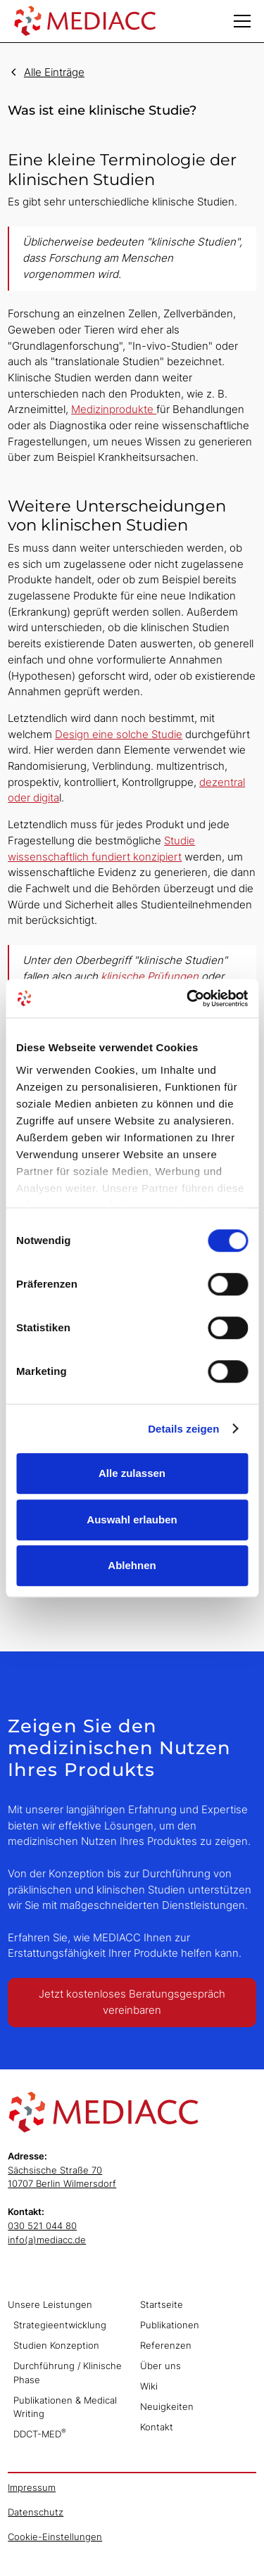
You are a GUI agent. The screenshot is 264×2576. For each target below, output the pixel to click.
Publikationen (169, 2324)
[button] (242, 21)
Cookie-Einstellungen (55, 2536)
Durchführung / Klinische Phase (67, 2372)
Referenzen (165, 2345)
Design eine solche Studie (118, 734)
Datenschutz (35, 2512)
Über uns (160, 2365)
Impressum (32, 2487)
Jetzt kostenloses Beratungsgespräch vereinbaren (132, 2002)
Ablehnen (132, 1565)
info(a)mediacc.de (47, 2239)
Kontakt (156, 2426)
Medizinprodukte (113, 409)
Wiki (149, 2386)
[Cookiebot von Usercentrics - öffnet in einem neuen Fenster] (188, 998)
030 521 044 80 (42, 2225)
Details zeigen (183, 1429)
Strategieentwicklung (59, 2324)
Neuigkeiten (167, 2406)
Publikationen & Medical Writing (65, 2407)
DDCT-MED (39, 2433)
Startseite (161, 2304)
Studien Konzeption (56, 2345)
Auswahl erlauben (132, 1519)
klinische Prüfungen (150, 976)
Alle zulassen (132, 1473)
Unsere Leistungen (50, 2304)
